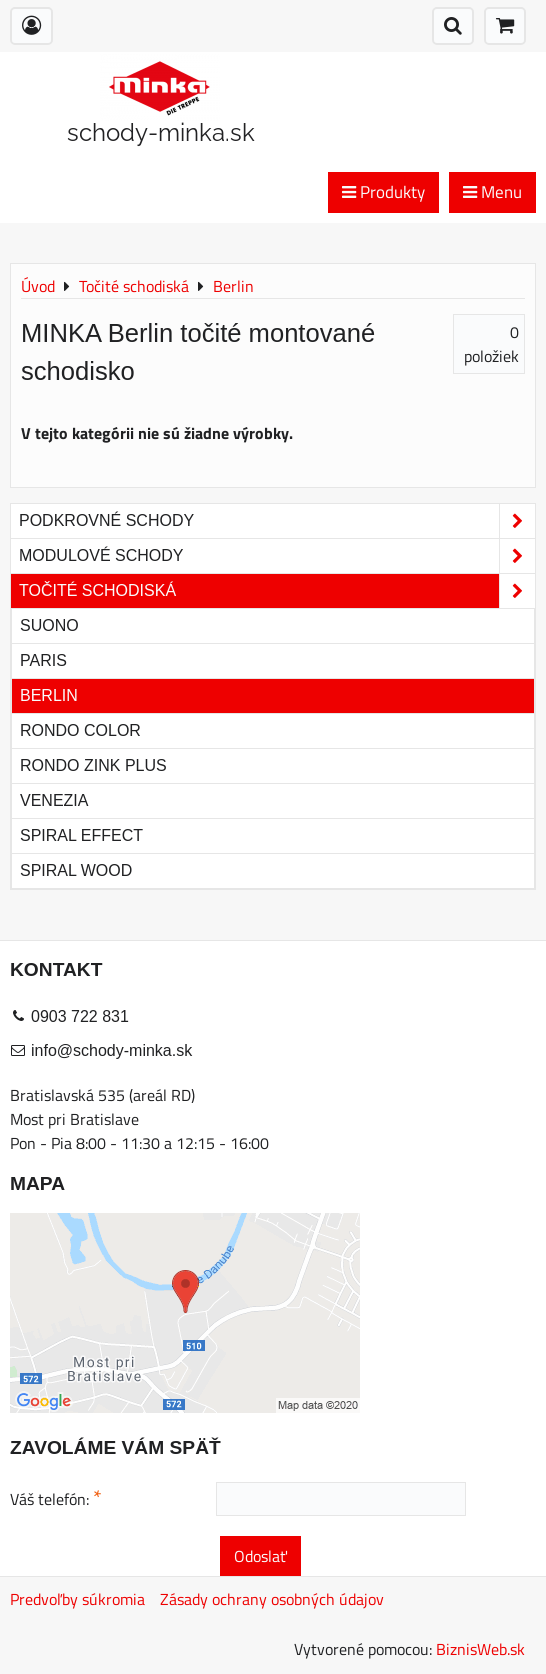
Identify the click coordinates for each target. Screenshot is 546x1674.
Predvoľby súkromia (77, 1599)
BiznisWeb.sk (480, 1649)
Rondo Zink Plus (93, 765)
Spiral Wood (76, 870)
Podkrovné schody (277, 521)
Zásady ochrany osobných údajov (272, 1599)
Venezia (54, 800)
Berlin (49, 695)
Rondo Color (80, 730)
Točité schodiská (277, 591)
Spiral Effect (81, 835)
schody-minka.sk (161, 132)
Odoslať (260, 1556)
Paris (43, 660)
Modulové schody (277, 556)
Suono (49, 625)
